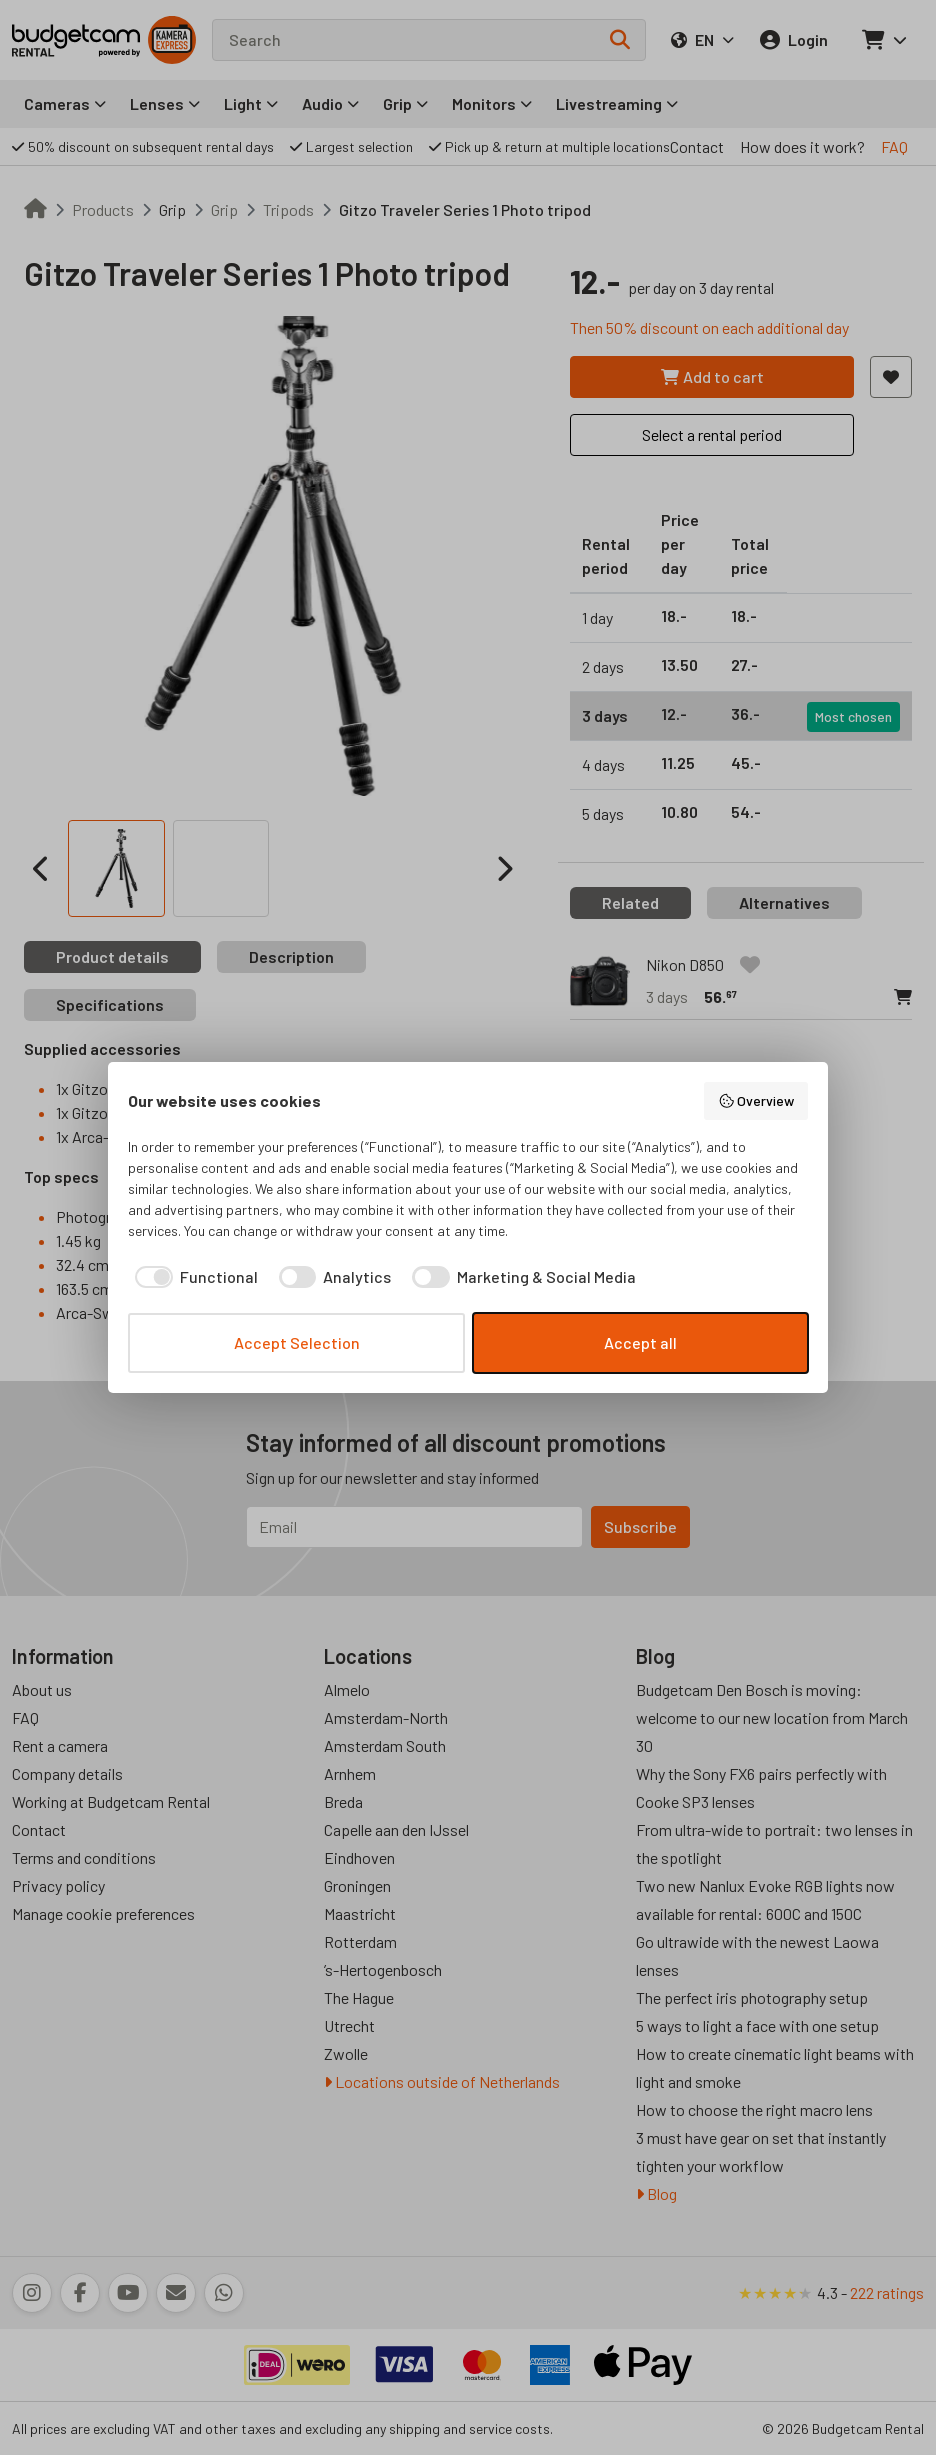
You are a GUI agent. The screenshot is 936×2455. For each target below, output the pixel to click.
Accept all (640, 1342)
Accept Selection (297, 1342)
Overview (756, 1101)
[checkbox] (193, 1277)
